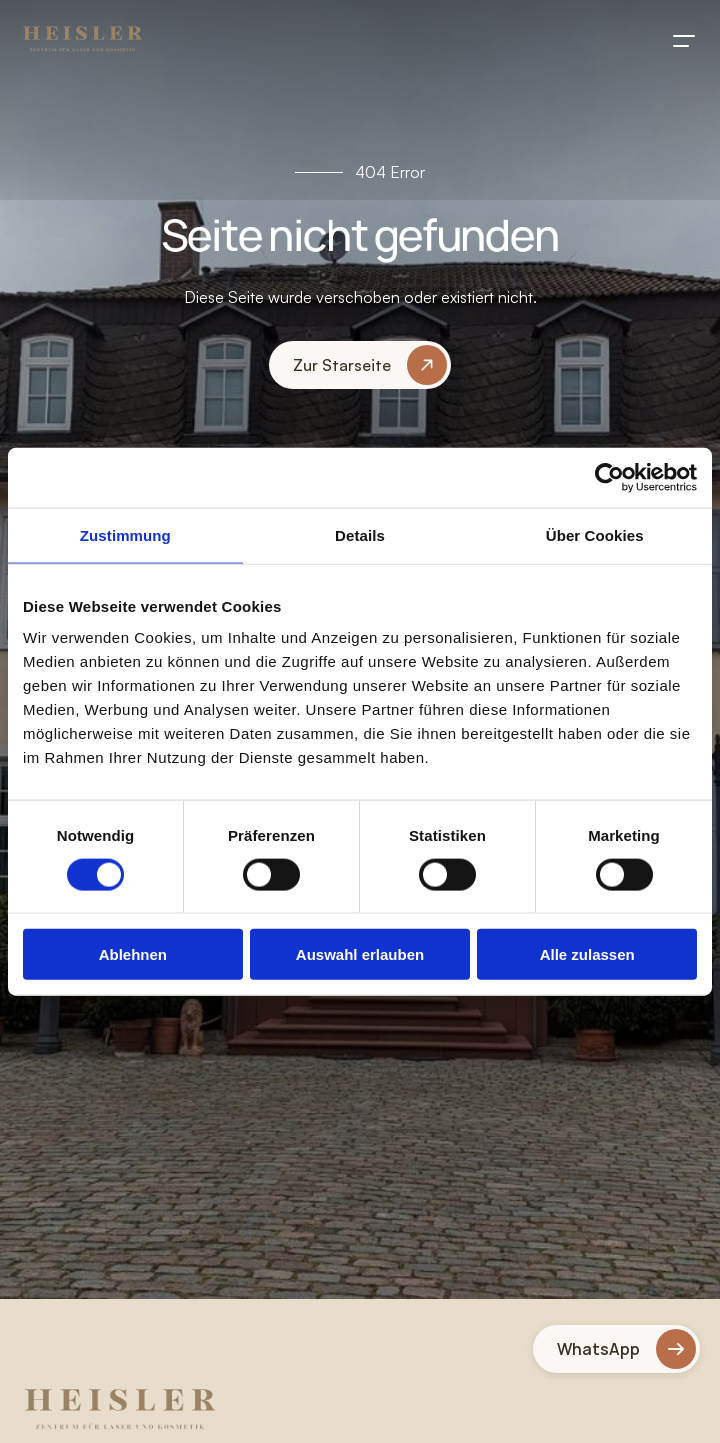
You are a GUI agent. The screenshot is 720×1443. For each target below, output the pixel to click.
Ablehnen (133, 954)
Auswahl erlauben (360, 954)
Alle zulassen (587, 954)
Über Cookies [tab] (595, 534)
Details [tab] (360, 534)
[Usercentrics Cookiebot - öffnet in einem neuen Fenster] (609, 477)
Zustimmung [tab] (125, 534)
